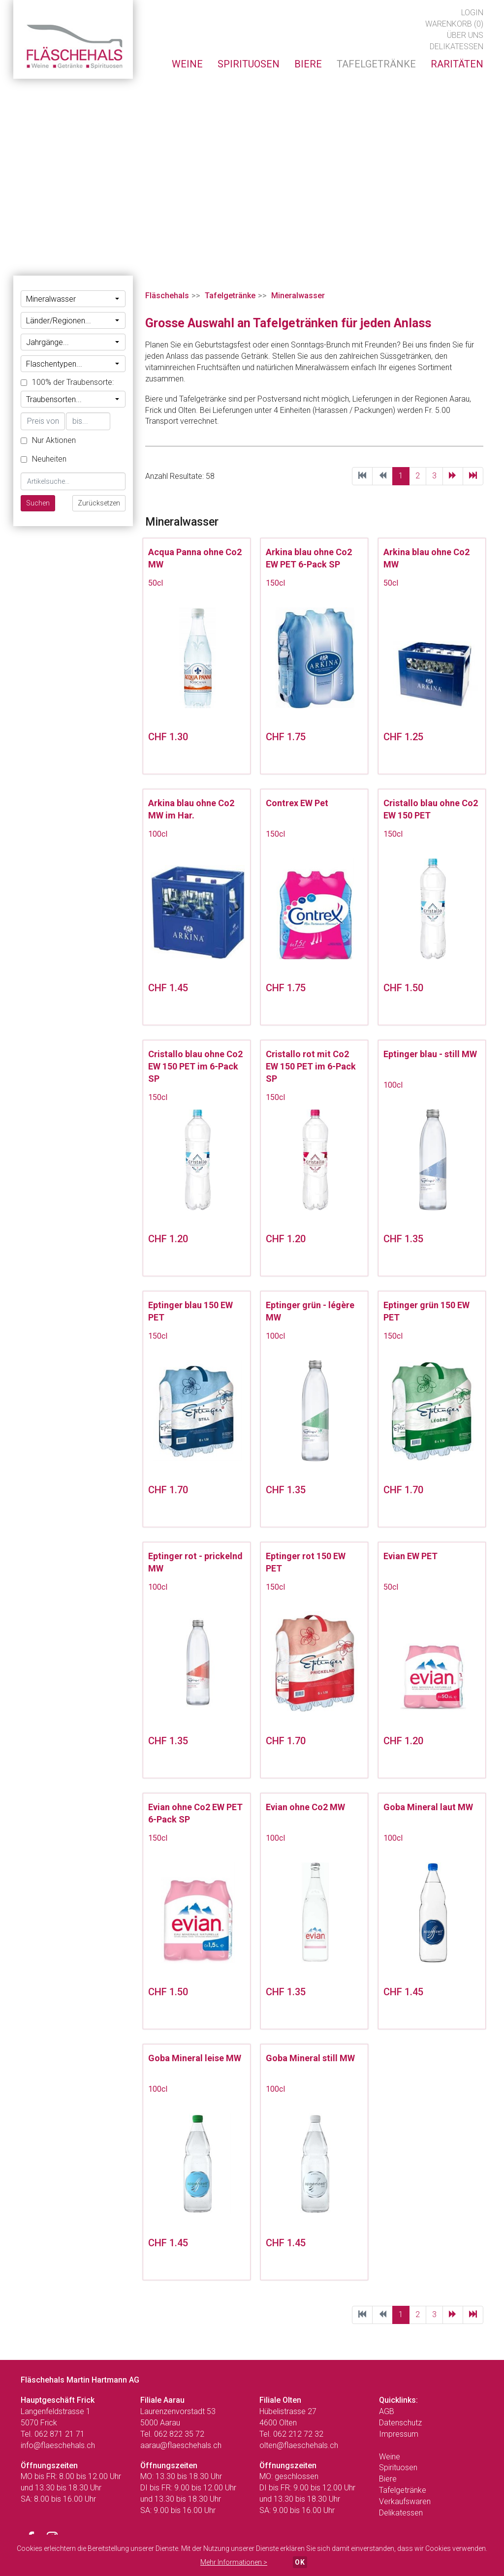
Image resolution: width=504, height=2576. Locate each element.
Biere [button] (308, 64)
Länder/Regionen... (72, 320)
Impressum (398, 2434)
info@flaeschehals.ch (58, 2445)
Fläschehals (167, 295)
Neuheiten (43, 459)
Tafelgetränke (230, 295)
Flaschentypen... (72, 364)
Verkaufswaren (405, 2501)
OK (300, 2562)
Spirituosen (398, 2467)
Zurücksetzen (99, 503)
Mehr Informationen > (233, 2562)
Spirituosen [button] (249, 64)
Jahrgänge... (72, 342)
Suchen (38, 503)
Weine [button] (187, 64)
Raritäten (457, 64)
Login (472, 12)
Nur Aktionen (48, 440)
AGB (386, 2411)
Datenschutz (400, 2422)
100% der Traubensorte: (67, 382)
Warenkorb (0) (454, 24)
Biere (388, 2478)
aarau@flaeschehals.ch (180, 2445)
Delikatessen (456, 46)
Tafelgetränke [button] (376, 64)
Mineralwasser (72, 299)
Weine (389, 2456)
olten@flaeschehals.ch (298, 2445)
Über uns (465, 35)
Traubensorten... (72, 399)
